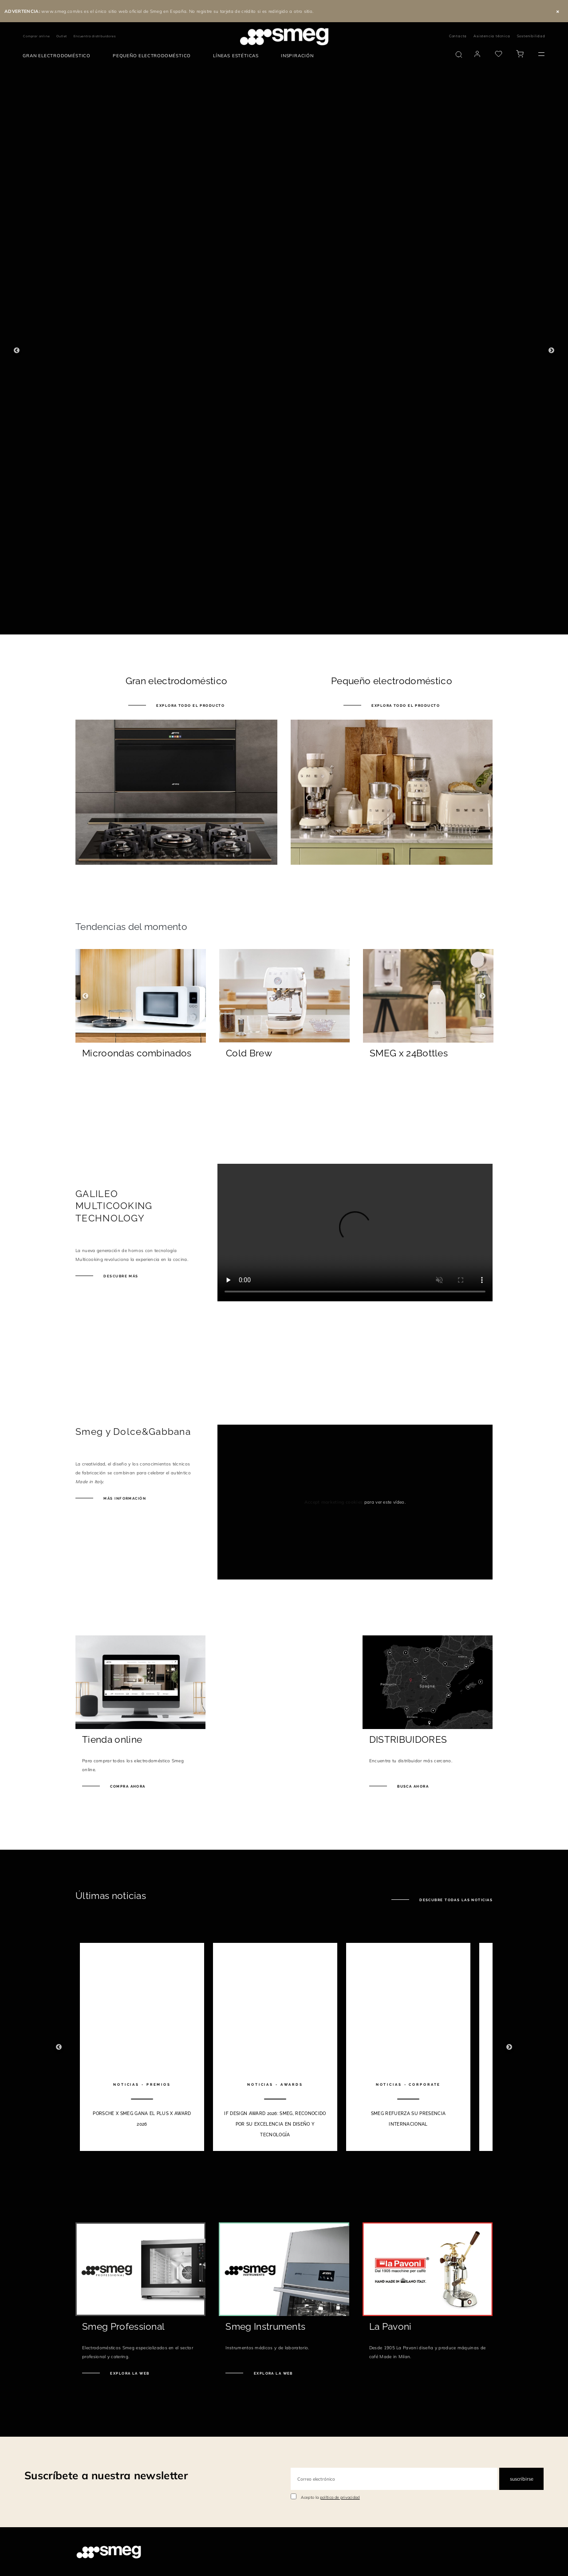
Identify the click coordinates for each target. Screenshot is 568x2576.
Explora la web (129, 2373)
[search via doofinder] (459, 55)
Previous (16, 350)
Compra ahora (127, 1786)
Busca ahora (412, 1786)
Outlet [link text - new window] (61, 36)
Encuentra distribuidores (94, 36)
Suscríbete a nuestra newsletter (106, 2475)
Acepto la (330, 2497)
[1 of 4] (284, 350)
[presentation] (355, 1232)
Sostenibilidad (531, 36)
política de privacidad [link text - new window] (340, 2497)
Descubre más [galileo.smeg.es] (120, 1276)
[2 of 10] (275, 2046)
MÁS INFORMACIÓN (124, 1498)
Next (551, 350)
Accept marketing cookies (333, 1502)
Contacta (458, 36)
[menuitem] (59, 55)
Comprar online (36, 36)
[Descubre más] (140, 1078)
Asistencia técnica (491, 36)
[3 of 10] (408, 2046)
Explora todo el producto (190, 705)
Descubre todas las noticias (455, 1900)
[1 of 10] (142, 2046)
